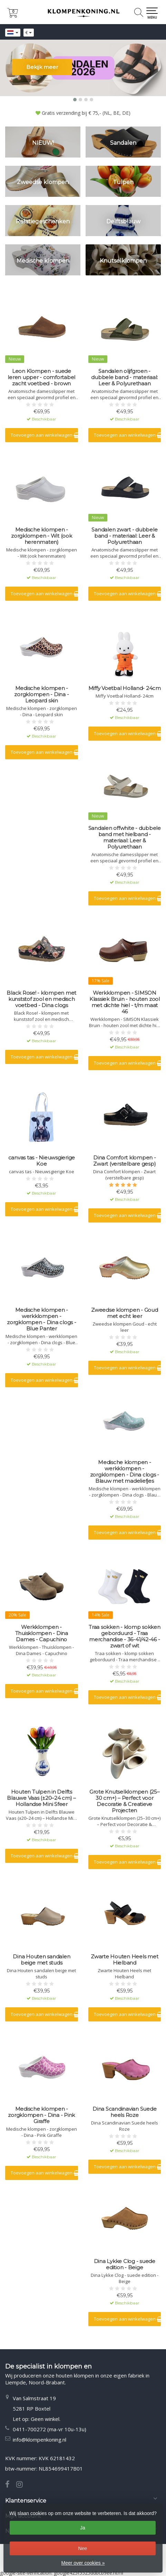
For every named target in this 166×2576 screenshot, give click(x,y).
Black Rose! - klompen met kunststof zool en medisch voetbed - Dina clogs (41, 999)
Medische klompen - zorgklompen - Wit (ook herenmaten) (41, 536)
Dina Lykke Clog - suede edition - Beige (124, 2264)
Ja (82, 2528)
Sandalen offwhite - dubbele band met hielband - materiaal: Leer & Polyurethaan (124, 837)
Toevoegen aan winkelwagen (44, 435)
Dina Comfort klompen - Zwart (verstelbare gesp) (124, 1161)
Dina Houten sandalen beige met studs (41, 1960)
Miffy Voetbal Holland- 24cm (124, 688)
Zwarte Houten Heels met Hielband (124, 1960)
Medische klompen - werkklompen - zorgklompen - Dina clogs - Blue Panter (41, 1319)
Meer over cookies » (83, 2563)
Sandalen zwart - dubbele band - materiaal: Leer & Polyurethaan (124, 536)
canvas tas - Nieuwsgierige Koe (41, 1161)
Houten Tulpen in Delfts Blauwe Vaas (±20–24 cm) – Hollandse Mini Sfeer (41, 1798)
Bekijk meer (42, 67)
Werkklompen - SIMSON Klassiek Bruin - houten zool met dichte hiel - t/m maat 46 (124, 1002)
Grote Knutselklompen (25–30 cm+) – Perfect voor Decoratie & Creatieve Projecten (124, 1801)
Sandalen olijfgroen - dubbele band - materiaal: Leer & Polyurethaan (124, 377)
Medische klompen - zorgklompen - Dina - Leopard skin (41, 694)
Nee (82, 2548)
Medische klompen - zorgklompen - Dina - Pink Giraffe (41, 2115)
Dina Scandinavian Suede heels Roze (124, 2112)
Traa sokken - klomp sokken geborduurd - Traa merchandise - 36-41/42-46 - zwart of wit (124, 1636)
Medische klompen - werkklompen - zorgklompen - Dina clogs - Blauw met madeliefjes (124, 1471)
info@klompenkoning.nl (39, 2439)
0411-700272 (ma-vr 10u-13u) (49, 2429)
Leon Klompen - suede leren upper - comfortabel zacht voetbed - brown (41, 377)
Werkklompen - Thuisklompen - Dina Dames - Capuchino (41, 1633)
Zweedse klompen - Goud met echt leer (124, 1313)
